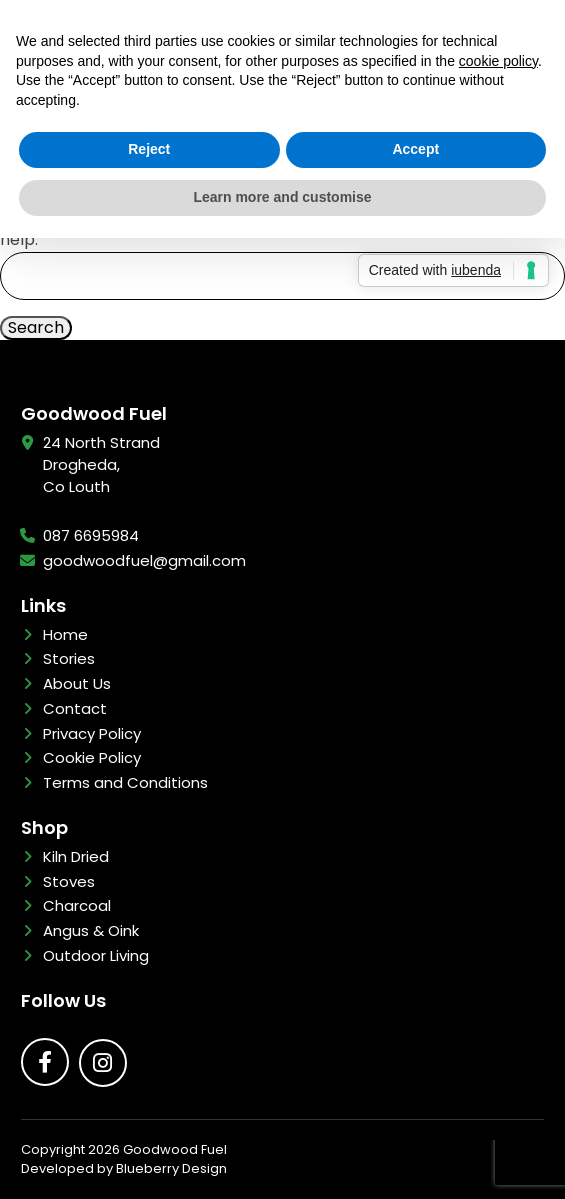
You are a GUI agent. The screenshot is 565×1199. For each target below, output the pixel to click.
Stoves (69, 881)
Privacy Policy (92, 733)
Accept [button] (415, 149)
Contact (75, 708)
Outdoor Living (96, 955)
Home (65, 634)
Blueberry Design (171, 1168)
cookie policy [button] (498, 61)
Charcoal (77, 905)
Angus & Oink (91, 930)
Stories (69, 658)
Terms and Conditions (125, 782)
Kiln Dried (76, 856)
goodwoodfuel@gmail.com (144, 560)
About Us (77, 683)
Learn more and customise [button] (282, 197)
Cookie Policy (92, 757)
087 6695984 (91, 535)
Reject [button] (149, 149)
